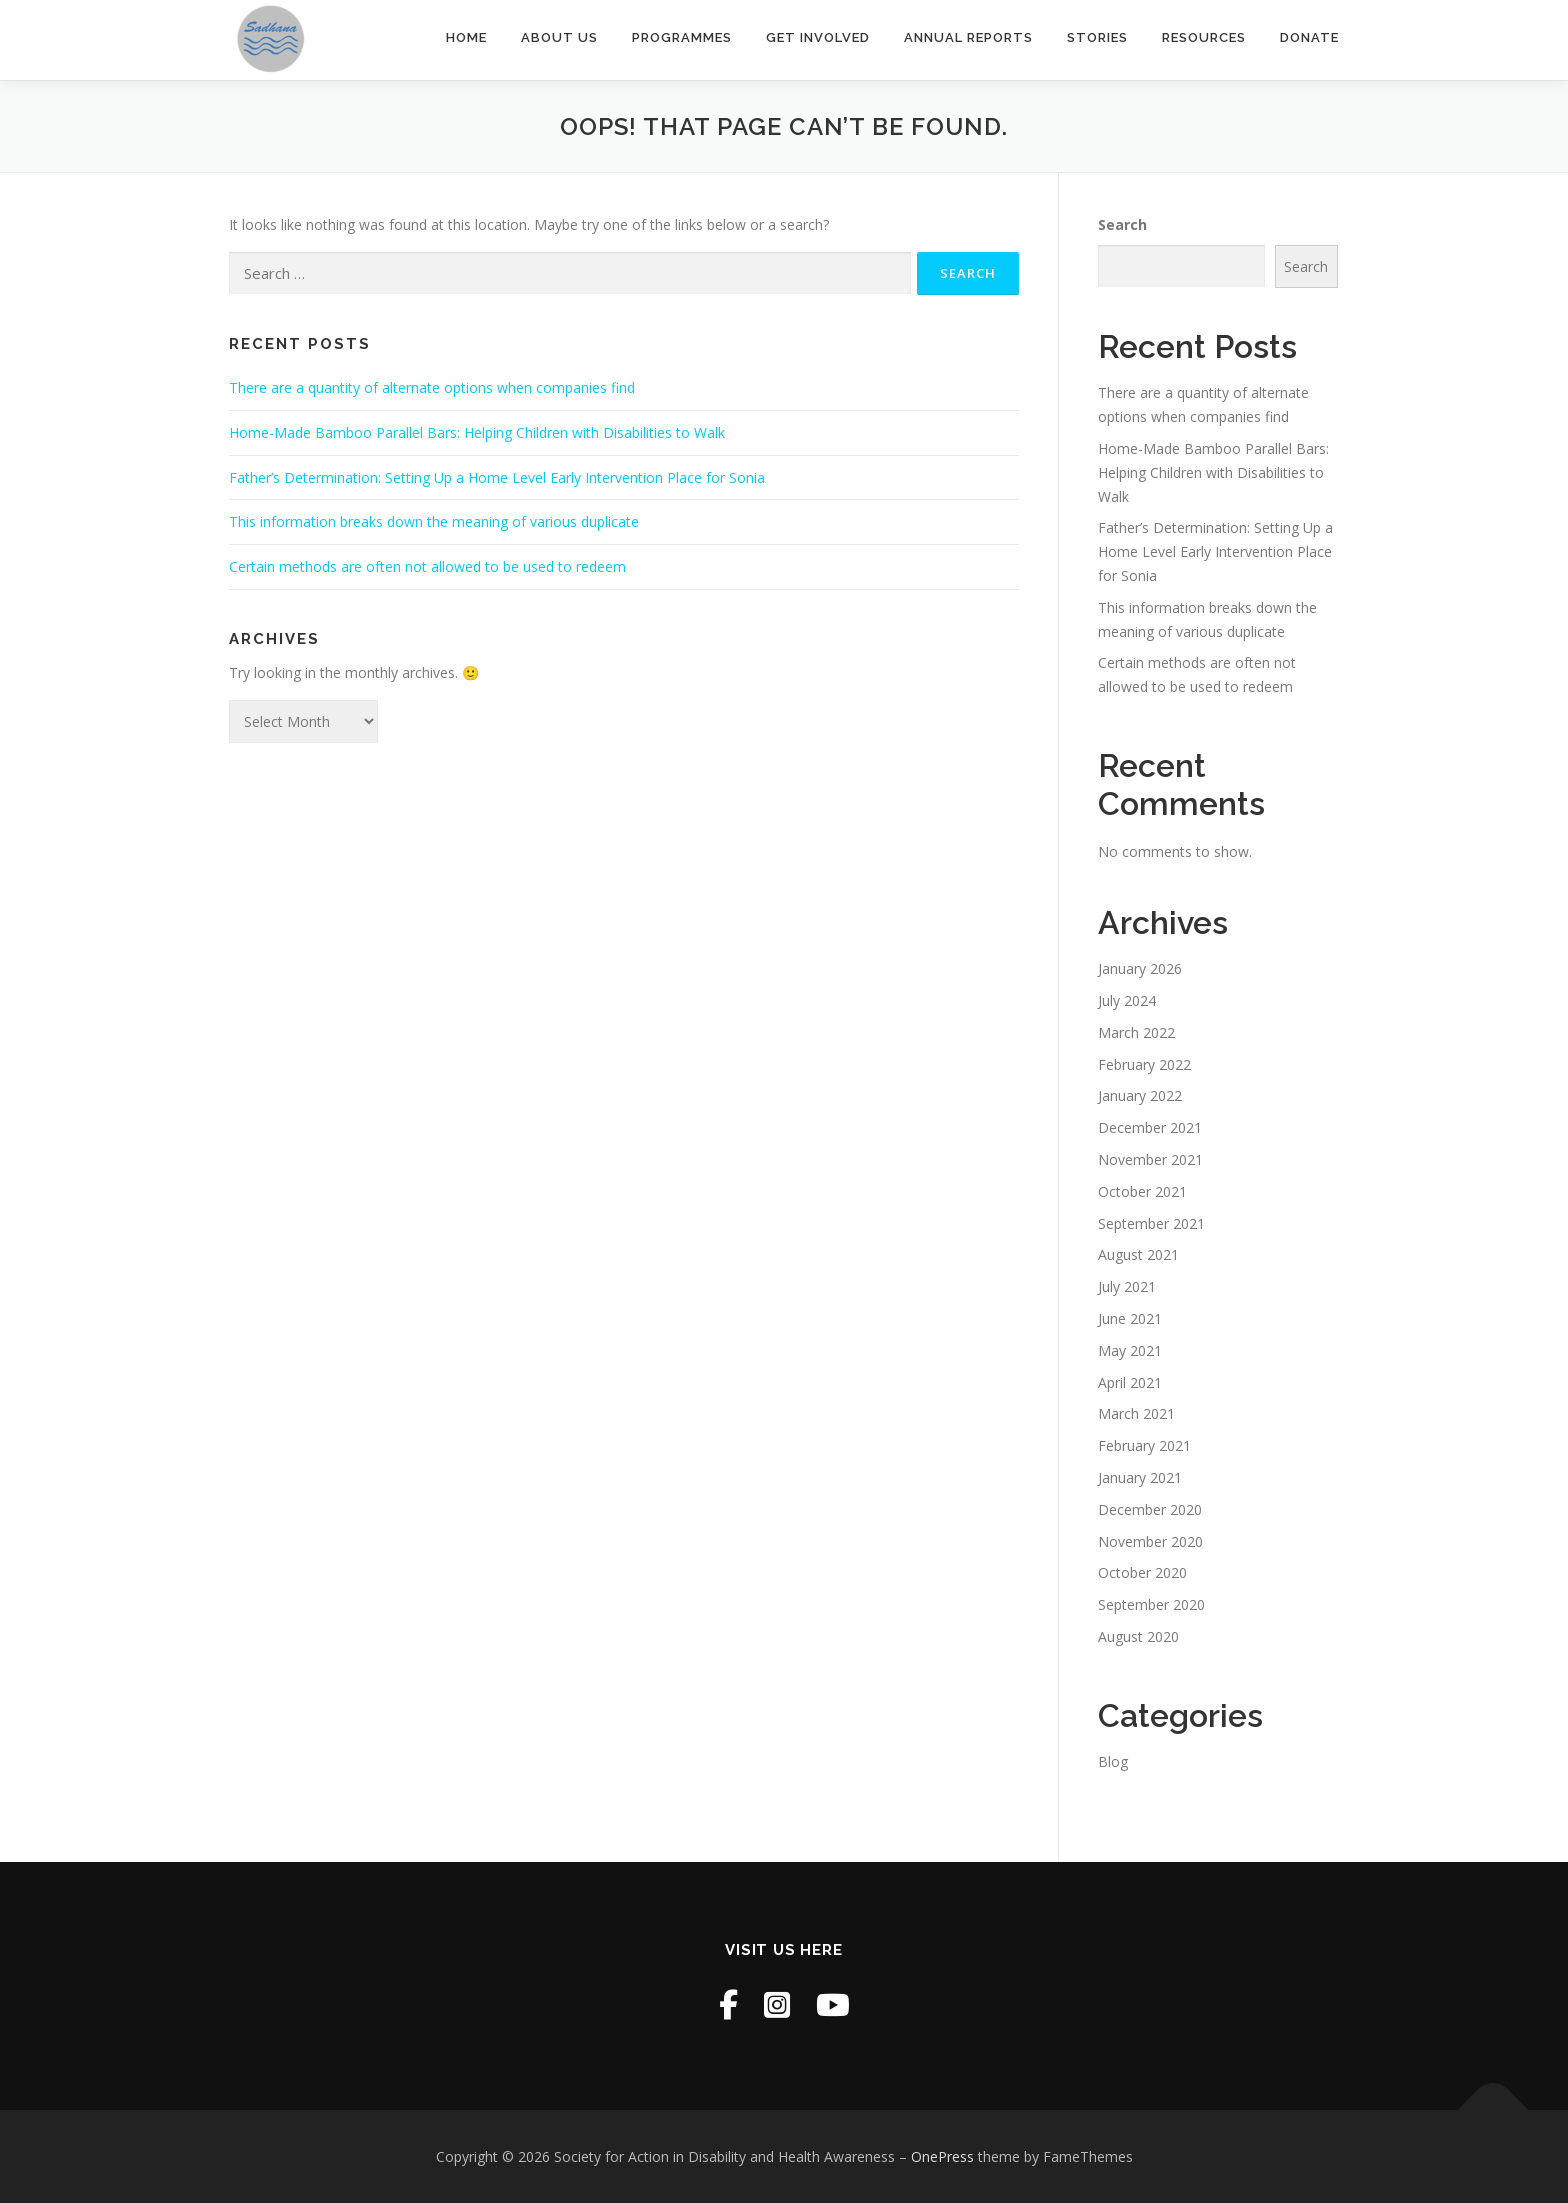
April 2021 (1130, 1382)
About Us (559, 37)
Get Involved (818, 37)
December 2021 (1150, 1127)
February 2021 (1144, 1445)
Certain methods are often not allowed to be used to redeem (427, 566)
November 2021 (1150, 1159)
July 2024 (1127, 1000)
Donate (1309, 37)
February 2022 (1144, 1064)
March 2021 (1136, 1413)
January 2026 (1140, 968)
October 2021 (1142, 1191)
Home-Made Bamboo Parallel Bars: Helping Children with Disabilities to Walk (477, 432)
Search (1122, 224)
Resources (1204, 37)
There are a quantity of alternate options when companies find (432, 387)
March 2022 (1136, 1032)
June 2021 (1130, 1318)
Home (466, 37)
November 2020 (1150, 1541)
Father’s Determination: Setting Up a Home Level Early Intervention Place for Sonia (497, 477)
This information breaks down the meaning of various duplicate (434, 521)
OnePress (942, 2156)
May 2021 (1130, 1350)
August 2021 (1138, 1254)
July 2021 (1127, 1286)
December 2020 (1150, 1509)
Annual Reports (968, 37)
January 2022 (1140, 1095)
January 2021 (1140, 1477)
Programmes (682, 37)
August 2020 (1138, 1636)
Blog (1113, 1761)
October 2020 (1142, 1572)
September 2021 (1151, 1223)
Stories (1097, 37)
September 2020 (1151, 1604)
